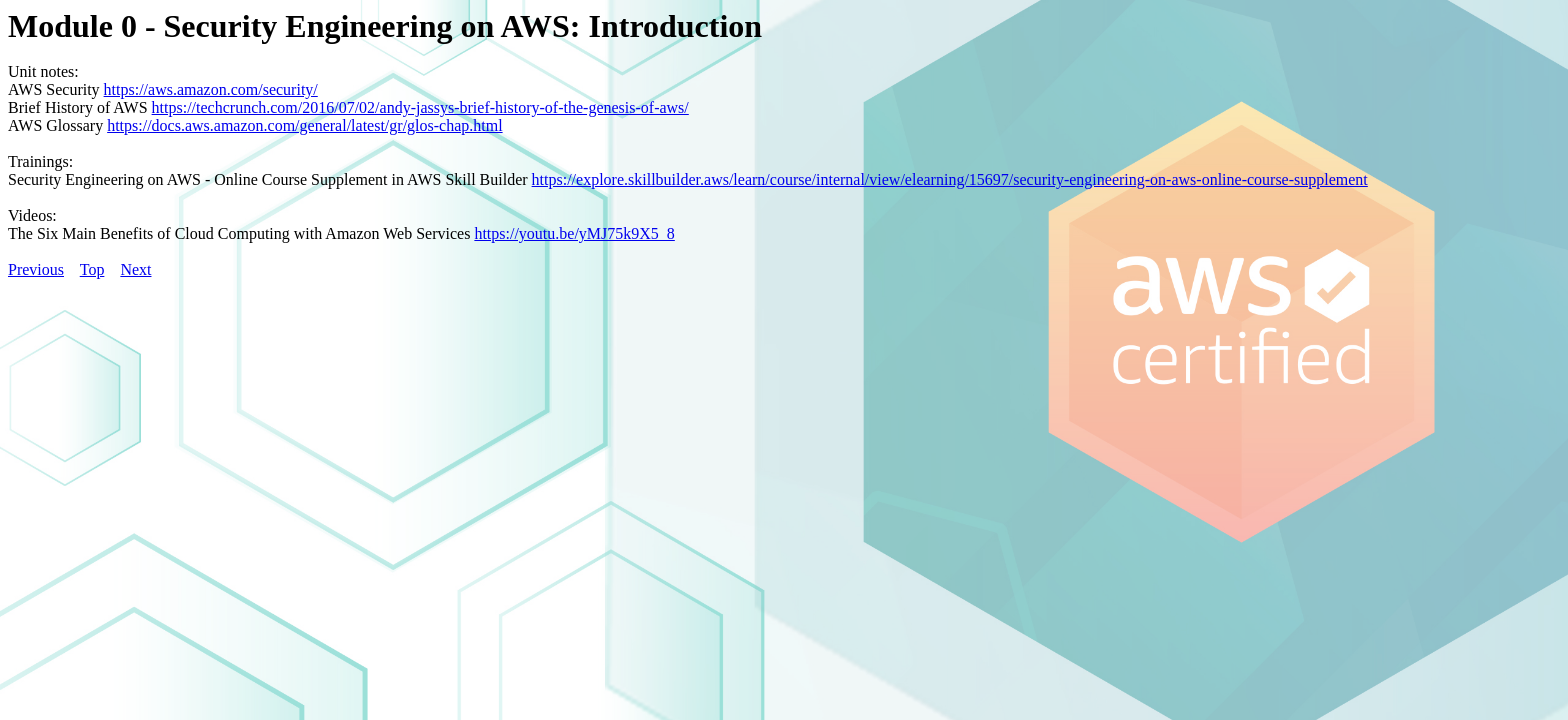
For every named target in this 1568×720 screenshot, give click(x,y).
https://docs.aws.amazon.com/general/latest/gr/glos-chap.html (304, 125)
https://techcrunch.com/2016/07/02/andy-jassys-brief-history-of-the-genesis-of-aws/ (420, 107)
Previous (36, 269)
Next (135, 269)
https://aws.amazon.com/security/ (211, 89)
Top (92, 269)
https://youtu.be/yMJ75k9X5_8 (574, 233)
